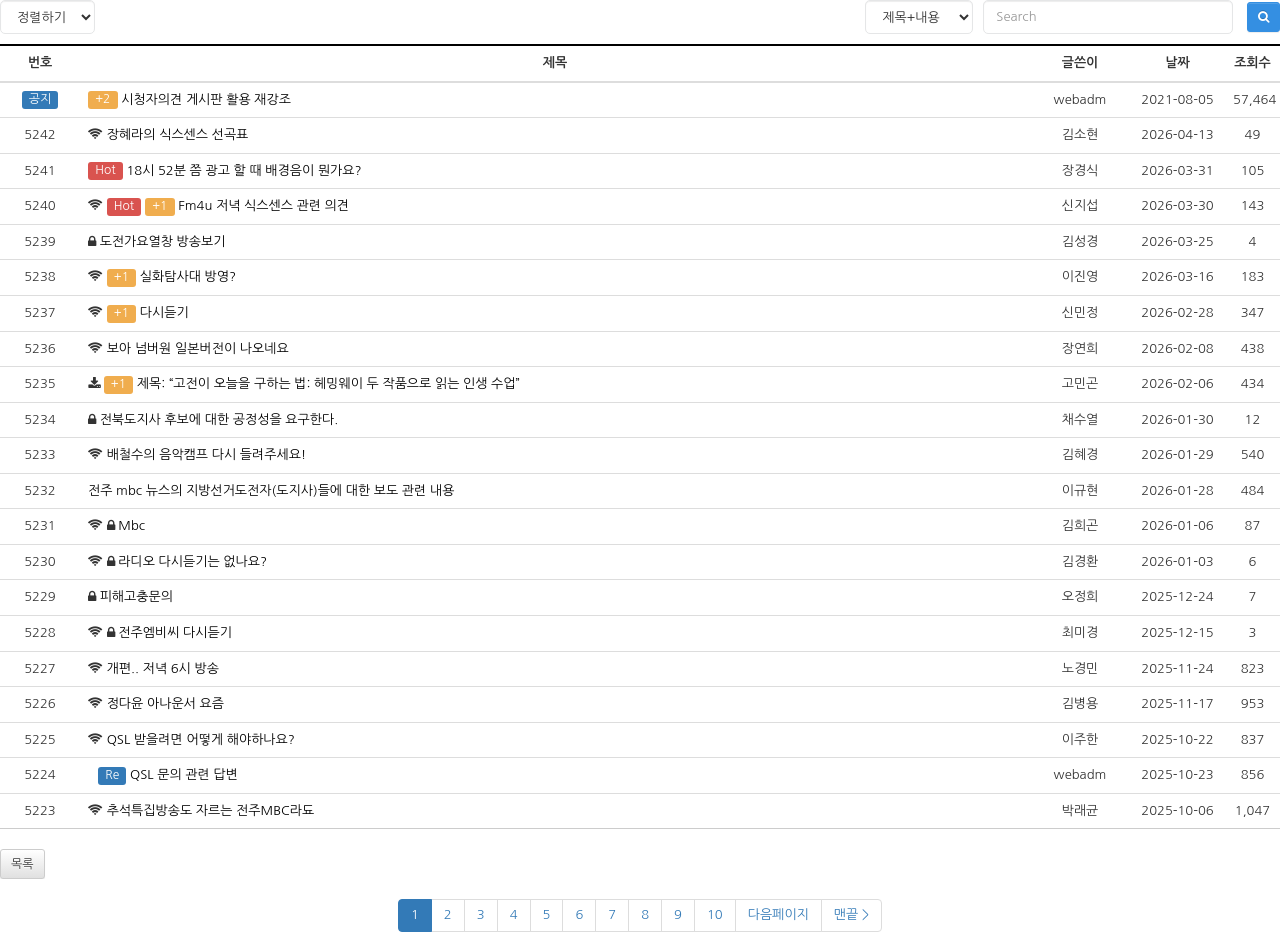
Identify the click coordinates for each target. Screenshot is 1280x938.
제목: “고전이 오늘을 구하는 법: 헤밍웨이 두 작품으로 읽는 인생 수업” (328, 383)
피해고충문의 (136, 596)
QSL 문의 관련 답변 (184, 774)
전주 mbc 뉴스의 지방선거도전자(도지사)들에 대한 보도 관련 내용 (271, 490)
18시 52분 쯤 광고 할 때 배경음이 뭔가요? (243, 170)
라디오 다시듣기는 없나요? (192, 561)
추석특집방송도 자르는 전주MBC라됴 (211, 810)
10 (715, 914)
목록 (22, 864)
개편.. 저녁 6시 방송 (163, 668)
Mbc (131, 525)
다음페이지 (778, 914)
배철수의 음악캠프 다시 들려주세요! (207, 454)
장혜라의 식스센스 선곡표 (178, 134)
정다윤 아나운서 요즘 (165, 703)
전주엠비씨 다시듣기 (175, 632)
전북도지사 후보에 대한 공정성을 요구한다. (219, 419)
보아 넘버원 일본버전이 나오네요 (198, 348)
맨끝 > (851, 914)
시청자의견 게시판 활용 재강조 (206, 99)
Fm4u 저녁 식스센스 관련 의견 (263, 205)
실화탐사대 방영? (188, 276)
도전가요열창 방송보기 (163, 241)
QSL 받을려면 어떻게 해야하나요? (201, 739)
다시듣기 (164, 312)
